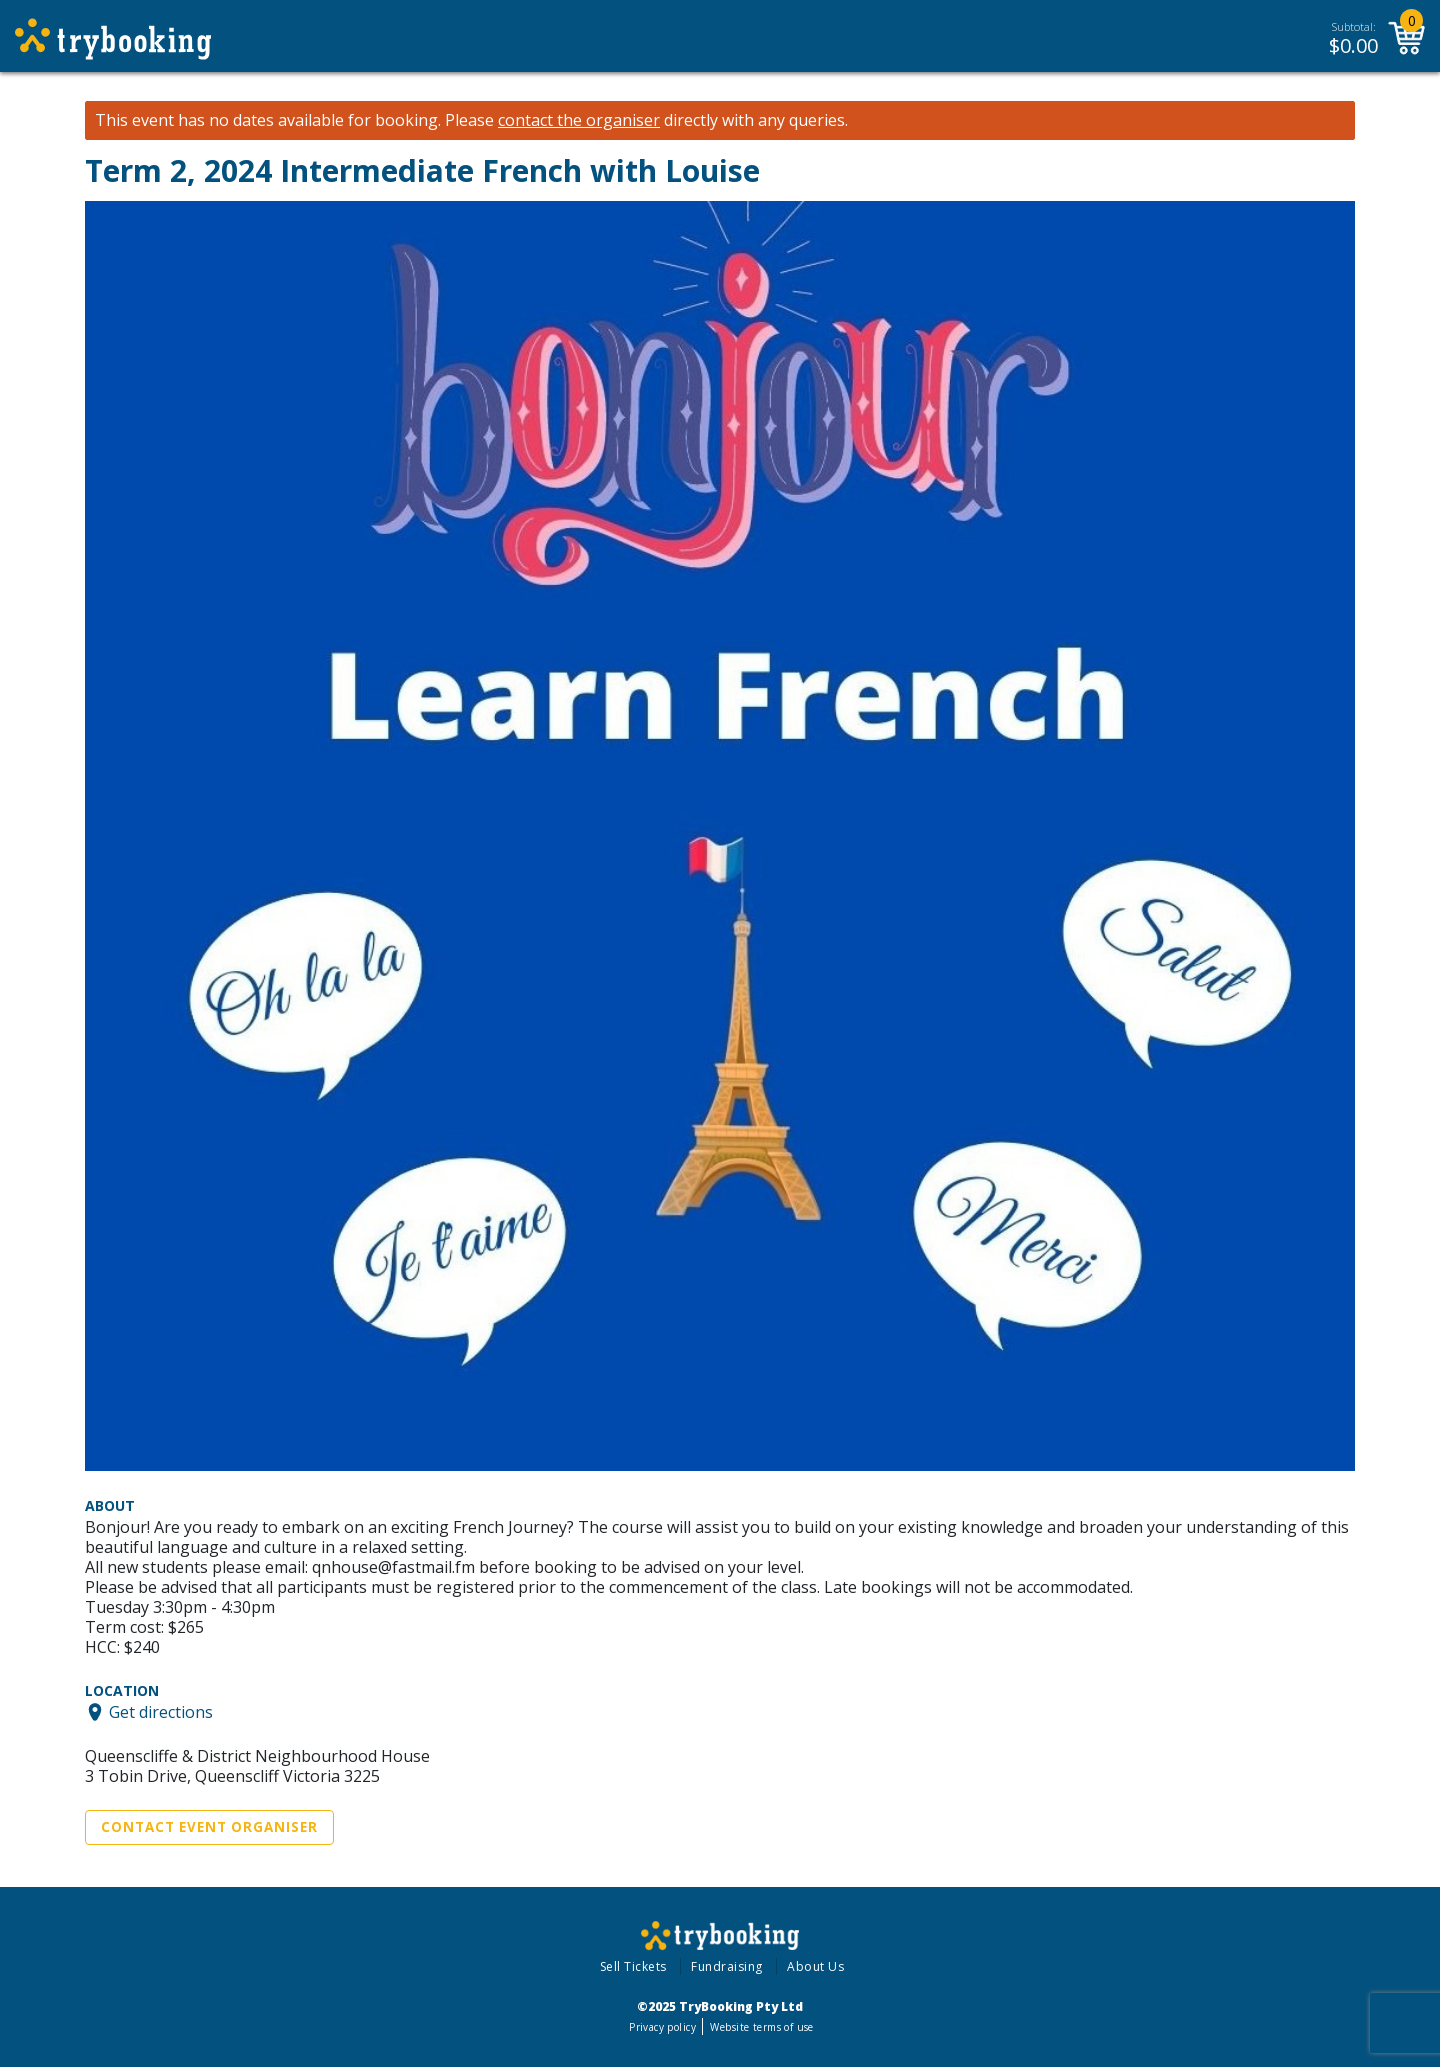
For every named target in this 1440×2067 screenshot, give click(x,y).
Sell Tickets (633, 1966)
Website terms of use (761, 2027)
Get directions (161, 1712)
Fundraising (727, 1966)
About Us (815, 1966)
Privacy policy (662, 2027)
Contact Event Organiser (209, 1827)
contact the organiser (579, 120)
